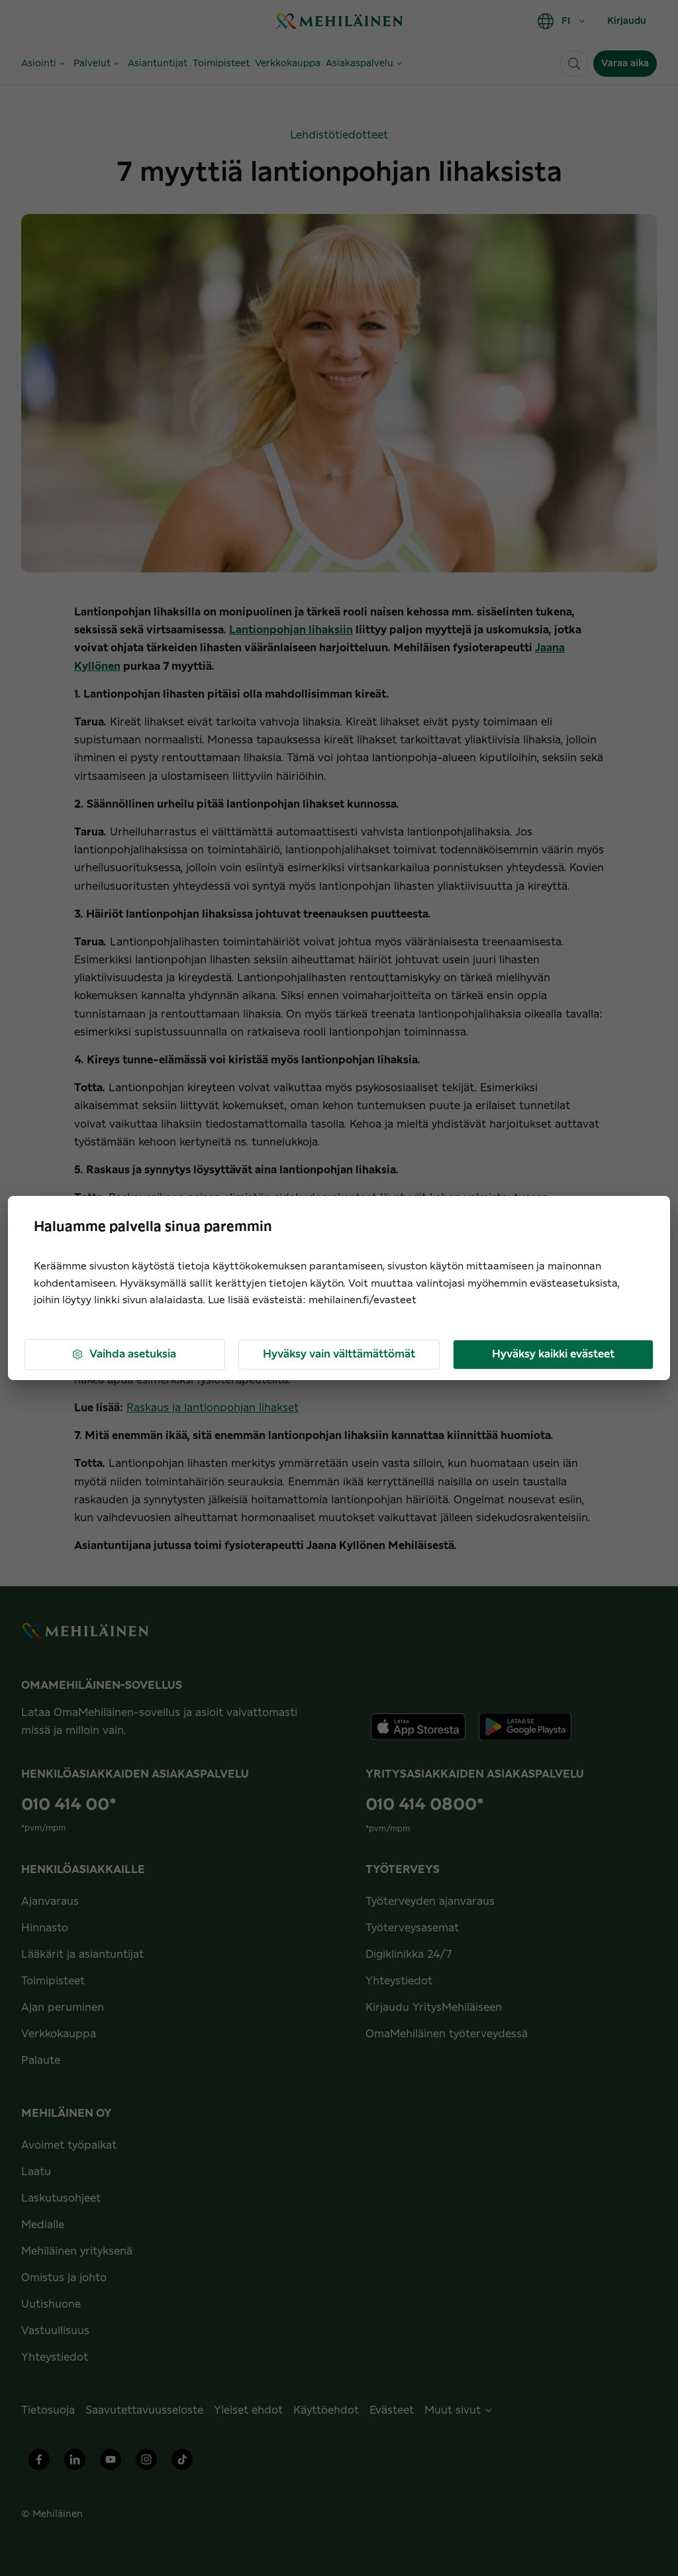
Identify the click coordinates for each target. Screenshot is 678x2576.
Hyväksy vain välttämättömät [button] (339, 1354)
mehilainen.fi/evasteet (362, 1300)
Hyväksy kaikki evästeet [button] (553, 1354)
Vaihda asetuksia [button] (123, 1355)
